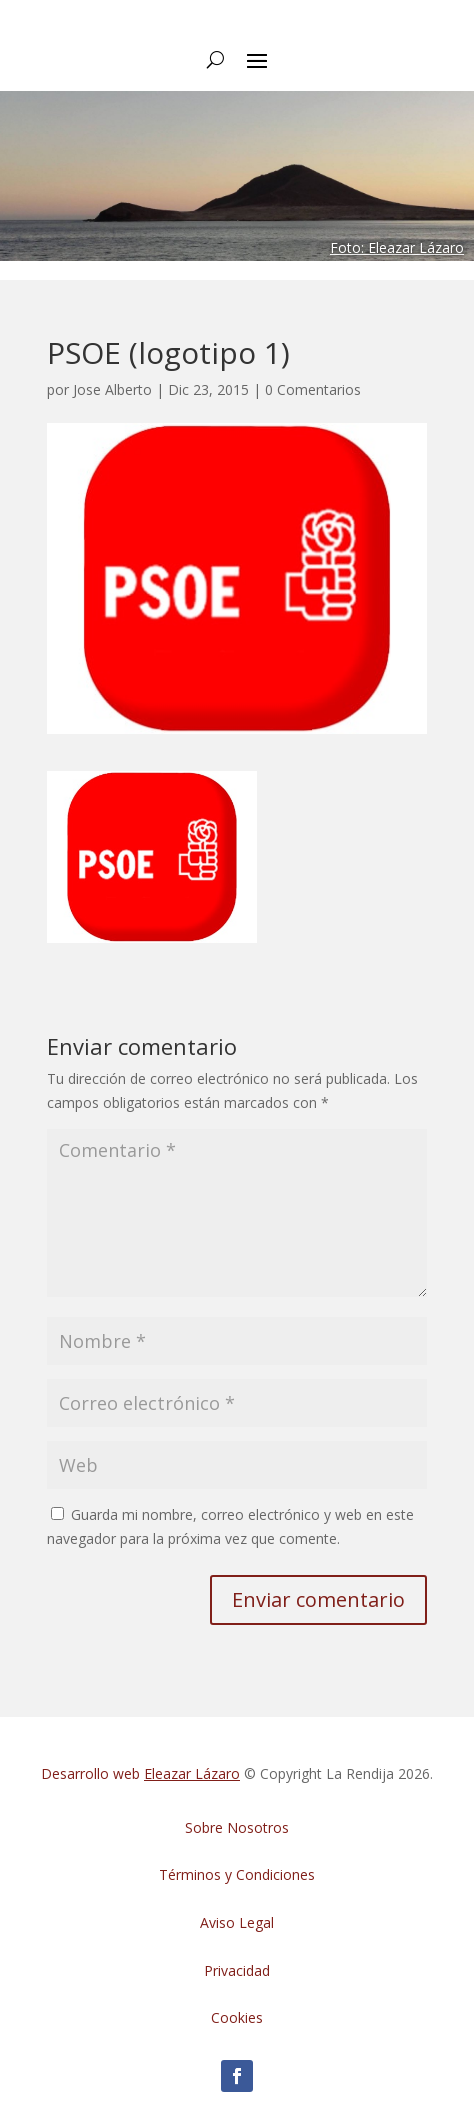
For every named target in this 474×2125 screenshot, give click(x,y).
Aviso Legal (237, 1922)
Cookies (237, 2017)
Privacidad (237, 1970)
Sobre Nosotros (237, 1827)
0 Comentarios (313, 389)
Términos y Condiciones (237, 1874)
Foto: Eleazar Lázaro (397, 247)
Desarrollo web (140, 1773)
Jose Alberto (112, 389)
